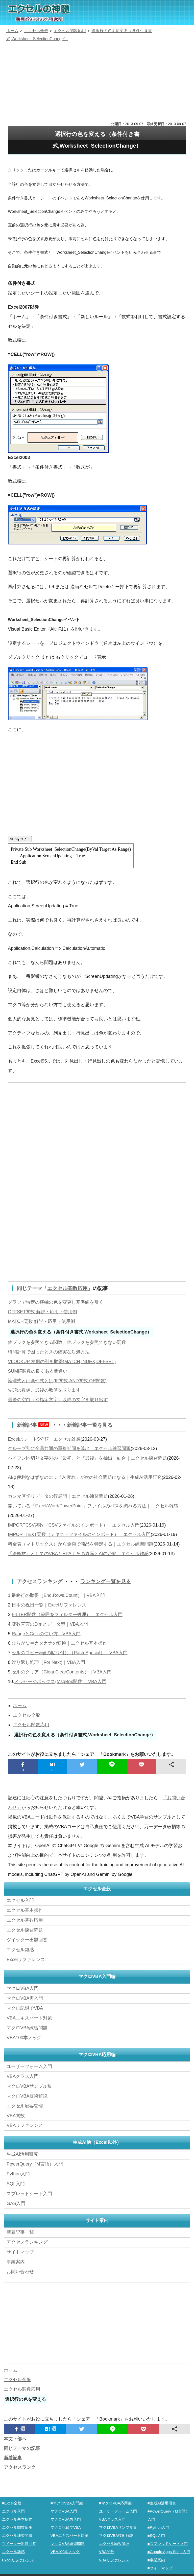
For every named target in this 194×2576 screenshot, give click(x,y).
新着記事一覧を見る (90, 1425)
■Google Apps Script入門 (169, 2550)
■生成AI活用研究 (162, 2501)
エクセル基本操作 (25, 1909)
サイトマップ (20, 2250)
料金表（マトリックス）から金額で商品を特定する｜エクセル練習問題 (80, 1543)
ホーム (20, 1705)
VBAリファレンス (25, 2124)
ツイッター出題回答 (27, 1939)
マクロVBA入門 (22, 1987)
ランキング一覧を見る (105, 1581)
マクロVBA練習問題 (27, 2026)
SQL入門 (16, 2182)
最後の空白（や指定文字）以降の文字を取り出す (58, 1399)
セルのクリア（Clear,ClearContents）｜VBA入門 (62, 1671)
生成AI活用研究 (22, 2152)
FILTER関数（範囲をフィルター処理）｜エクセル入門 (67, 1614)
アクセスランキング (40, 1581)
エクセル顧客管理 (25, 2104)
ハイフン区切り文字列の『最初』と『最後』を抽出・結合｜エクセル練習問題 (87, 1457)
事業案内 (16, 2259)
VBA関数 (16, 2114)
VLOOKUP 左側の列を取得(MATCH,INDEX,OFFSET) (62, 1361)
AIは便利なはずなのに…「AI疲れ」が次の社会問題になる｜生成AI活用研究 (85, 1476)
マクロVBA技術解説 (27, 2094)
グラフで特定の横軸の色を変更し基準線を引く (55, 1302)
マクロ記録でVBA (25, 2007)
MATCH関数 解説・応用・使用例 (41, 1321)
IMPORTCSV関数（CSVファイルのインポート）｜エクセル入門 (74, 1524)
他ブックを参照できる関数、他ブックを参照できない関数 (67, 1342)
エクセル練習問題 (25, 1929)
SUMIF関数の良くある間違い (37, 1370)
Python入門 (18, 2172)
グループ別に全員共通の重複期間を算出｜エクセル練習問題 (69, 1448)
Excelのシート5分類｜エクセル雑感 (44, 1438)
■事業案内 (156, 2558)
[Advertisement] (97, 81)
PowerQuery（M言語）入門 (35, 2162)
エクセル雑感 (20, 1948)
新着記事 (34, 1425)
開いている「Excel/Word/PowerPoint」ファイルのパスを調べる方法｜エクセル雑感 (93, 1505)
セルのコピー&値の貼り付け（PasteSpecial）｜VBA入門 (70, 1652)
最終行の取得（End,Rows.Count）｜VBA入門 (58, 1594)
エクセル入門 (20, 1899)
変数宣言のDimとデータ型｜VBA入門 (50, 1623)
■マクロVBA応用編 (115, 2501)
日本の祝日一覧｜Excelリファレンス (49, 1604)
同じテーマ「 (32, 1288)
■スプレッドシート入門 (168, 2542)
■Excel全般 (11, 2501)
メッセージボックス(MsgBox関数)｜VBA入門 (60, 1680)
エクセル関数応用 (67, 1288)
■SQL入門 (156, 2534)
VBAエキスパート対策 (29, 2016)
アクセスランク (20, 2465)
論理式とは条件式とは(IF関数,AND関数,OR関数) (57, 1380)
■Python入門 (158, 2525)
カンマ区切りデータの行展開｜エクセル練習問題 (58, 1496)
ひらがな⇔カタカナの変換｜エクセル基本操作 (59, 1642)
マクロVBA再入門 (25, 1997)
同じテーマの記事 (22, 2446)
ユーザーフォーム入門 (29, 2065)
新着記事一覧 (20, 2230)
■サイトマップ (160, 2566)
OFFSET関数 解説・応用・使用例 (42, 1311)
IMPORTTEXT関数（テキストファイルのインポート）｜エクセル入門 (79, 1534)
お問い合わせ (21, 2269)
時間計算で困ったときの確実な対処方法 (49, 1351)
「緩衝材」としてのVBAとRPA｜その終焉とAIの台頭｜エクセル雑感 (78, 1553)
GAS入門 (16, 2201)
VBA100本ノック (24, 2036)
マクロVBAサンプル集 (29, 2084)
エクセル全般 (26, 1714)
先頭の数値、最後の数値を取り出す (44, 1390)
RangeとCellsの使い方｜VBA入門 (46, 1633)
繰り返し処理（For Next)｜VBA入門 (48, 1661)
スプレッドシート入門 (29, 2192)
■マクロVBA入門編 (67, 2501)
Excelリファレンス (26, 1958)
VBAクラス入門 (22, 2075)
